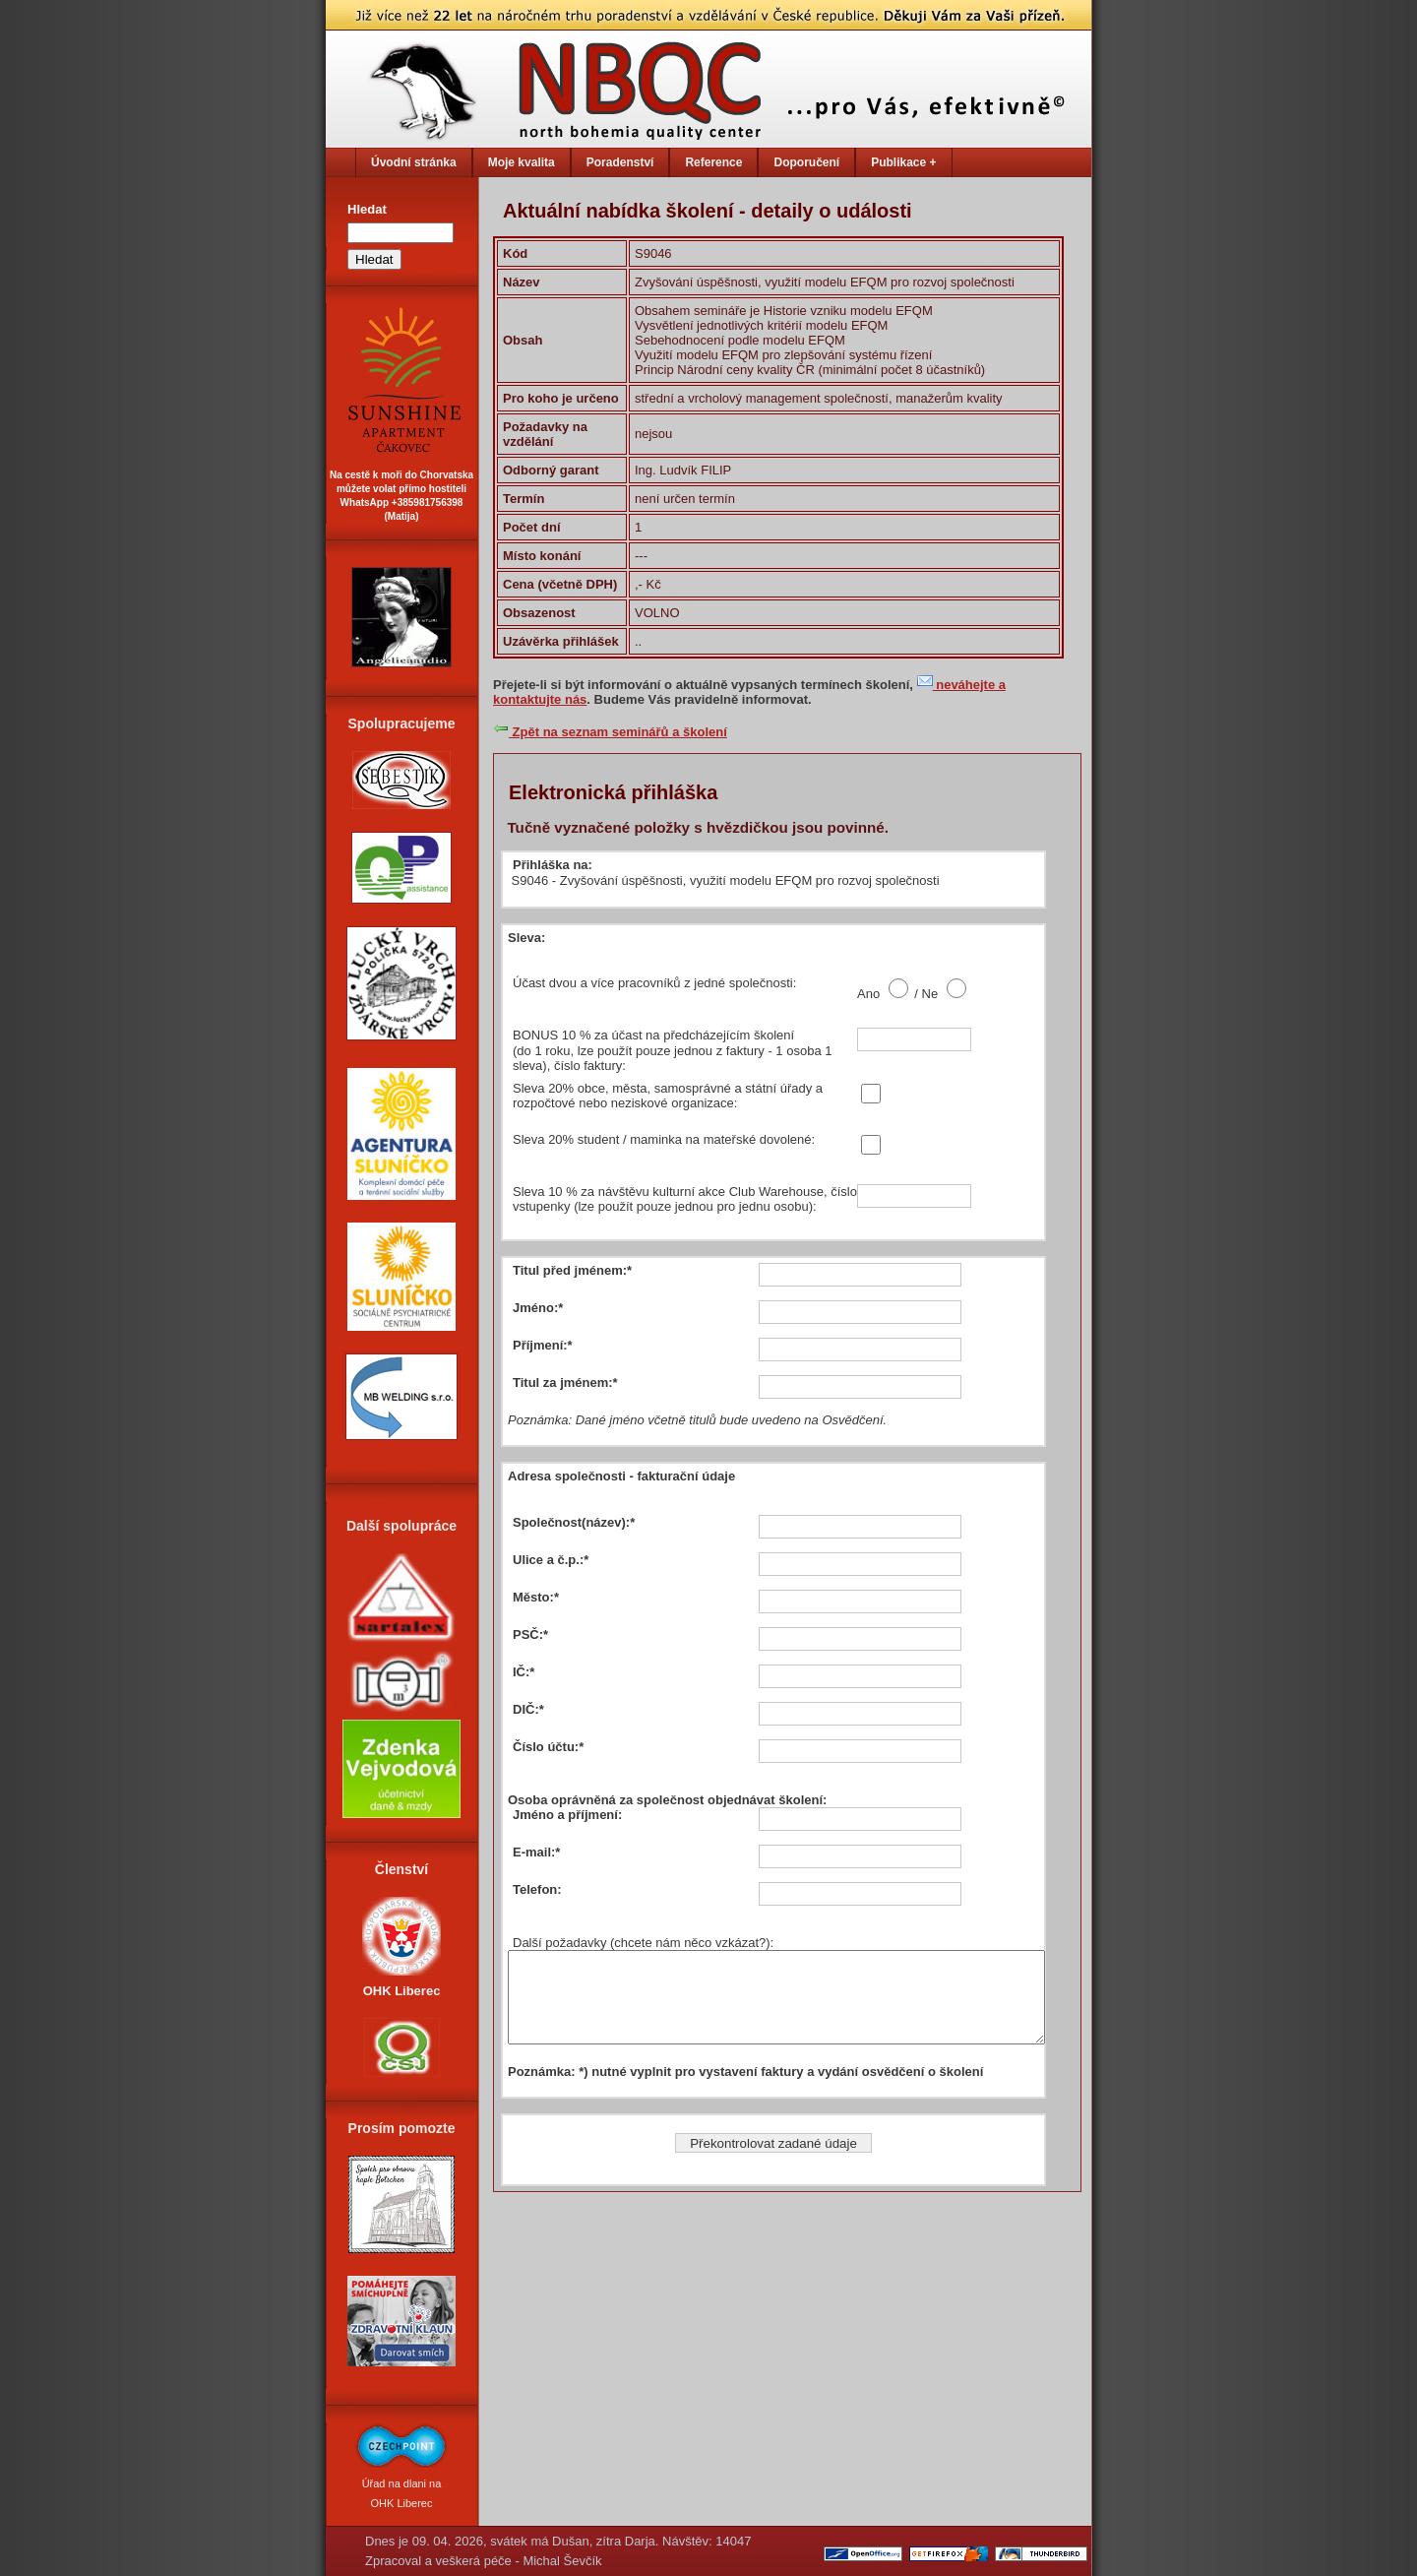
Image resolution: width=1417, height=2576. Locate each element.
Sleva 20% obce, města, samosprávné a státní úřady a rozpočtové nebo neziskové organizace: (668, 1096)
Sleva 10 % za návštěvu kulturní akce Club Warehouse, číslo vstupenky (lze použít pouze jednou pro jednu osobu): (685, 1199)
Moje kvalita (521, 162)
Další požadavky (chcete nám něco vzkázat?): (643, 1942)
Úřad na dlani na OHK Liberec (401, 2483)
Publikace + (903, 162)
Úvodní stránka (414, 162)
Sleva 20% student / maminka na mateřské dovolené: (664, 1139)
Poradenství (620, 162)
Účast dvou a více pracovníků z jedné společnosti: (654, 982)
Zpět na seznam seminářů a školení (610, 731)
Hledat (367, 209)
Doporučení (806, 162)
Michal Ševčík (562, 2560)
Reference (713, 162)
